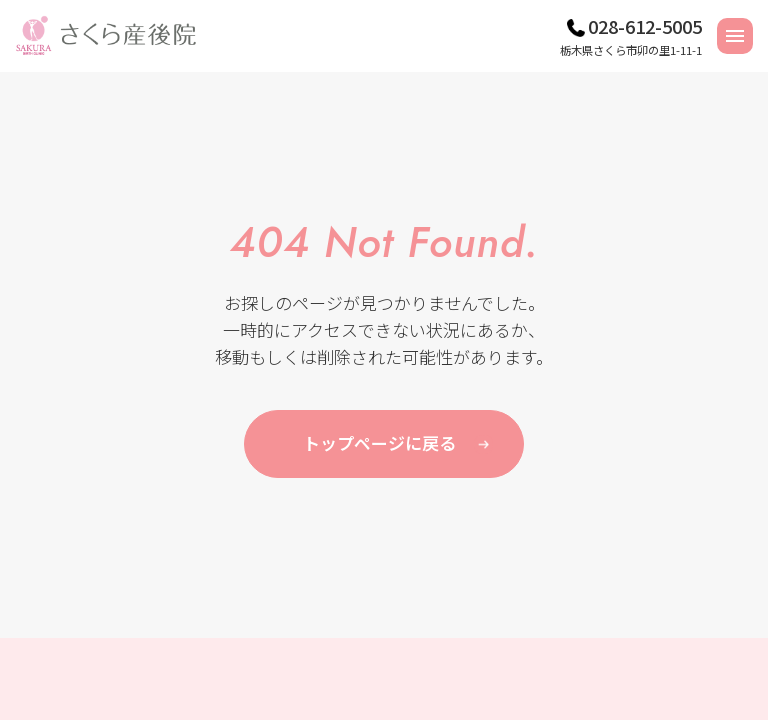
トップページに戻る (379, 442)
